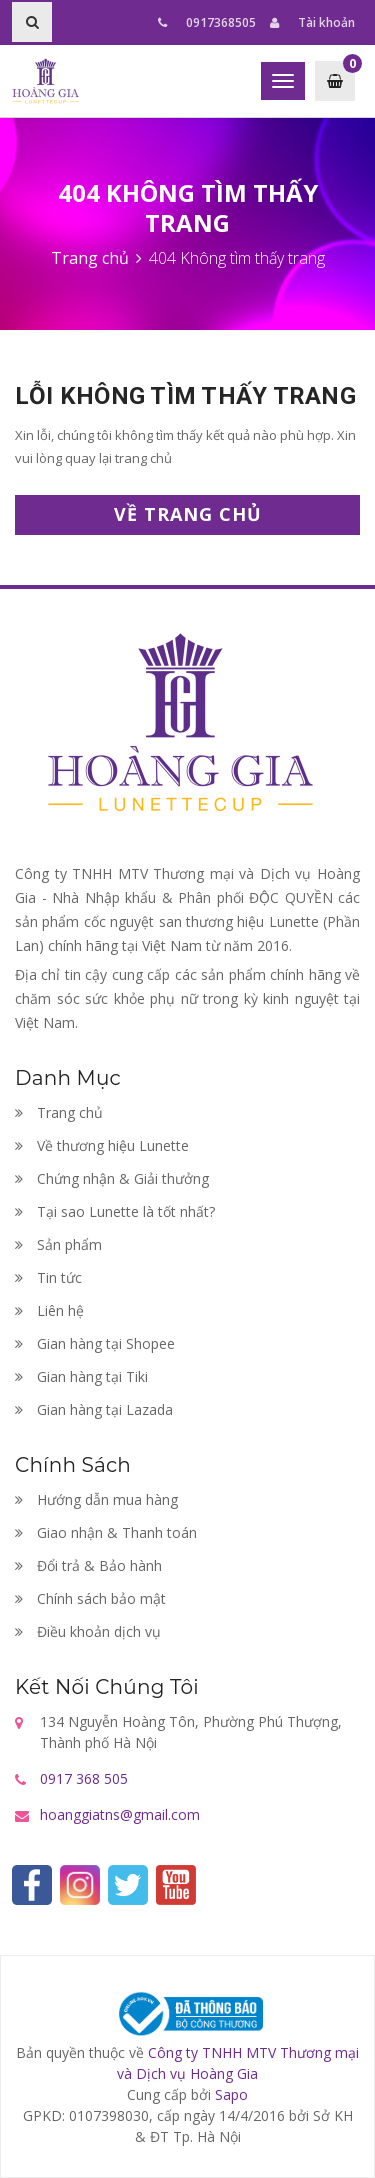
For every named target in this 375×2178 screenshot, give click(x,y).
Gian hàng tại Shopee (95, 1343)
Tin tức (48, 1277)
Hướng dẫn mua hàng (96, 1499)
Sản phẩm (58, 1244)
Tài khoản (312, 22)
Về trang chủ (188, 514)
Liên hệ (49, 1310)
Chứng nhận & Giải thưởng (112, 1178)
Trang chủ (59, 1112)
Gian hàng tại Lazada (94, 1409)
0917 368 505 (84, 1778)
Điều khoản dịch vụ (88, 1631)
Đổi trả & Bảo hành (88, 1565)
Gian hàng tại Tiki (81, 1376)
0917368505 (207, 22)
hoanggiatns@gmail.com (120, 1814)
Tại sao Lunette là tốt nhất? (115, 1211)
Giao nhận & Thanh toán (106, 1532)
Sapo (231, 2094)
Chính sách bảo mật (90, 1598)
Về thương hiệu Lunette (102, 1145)
